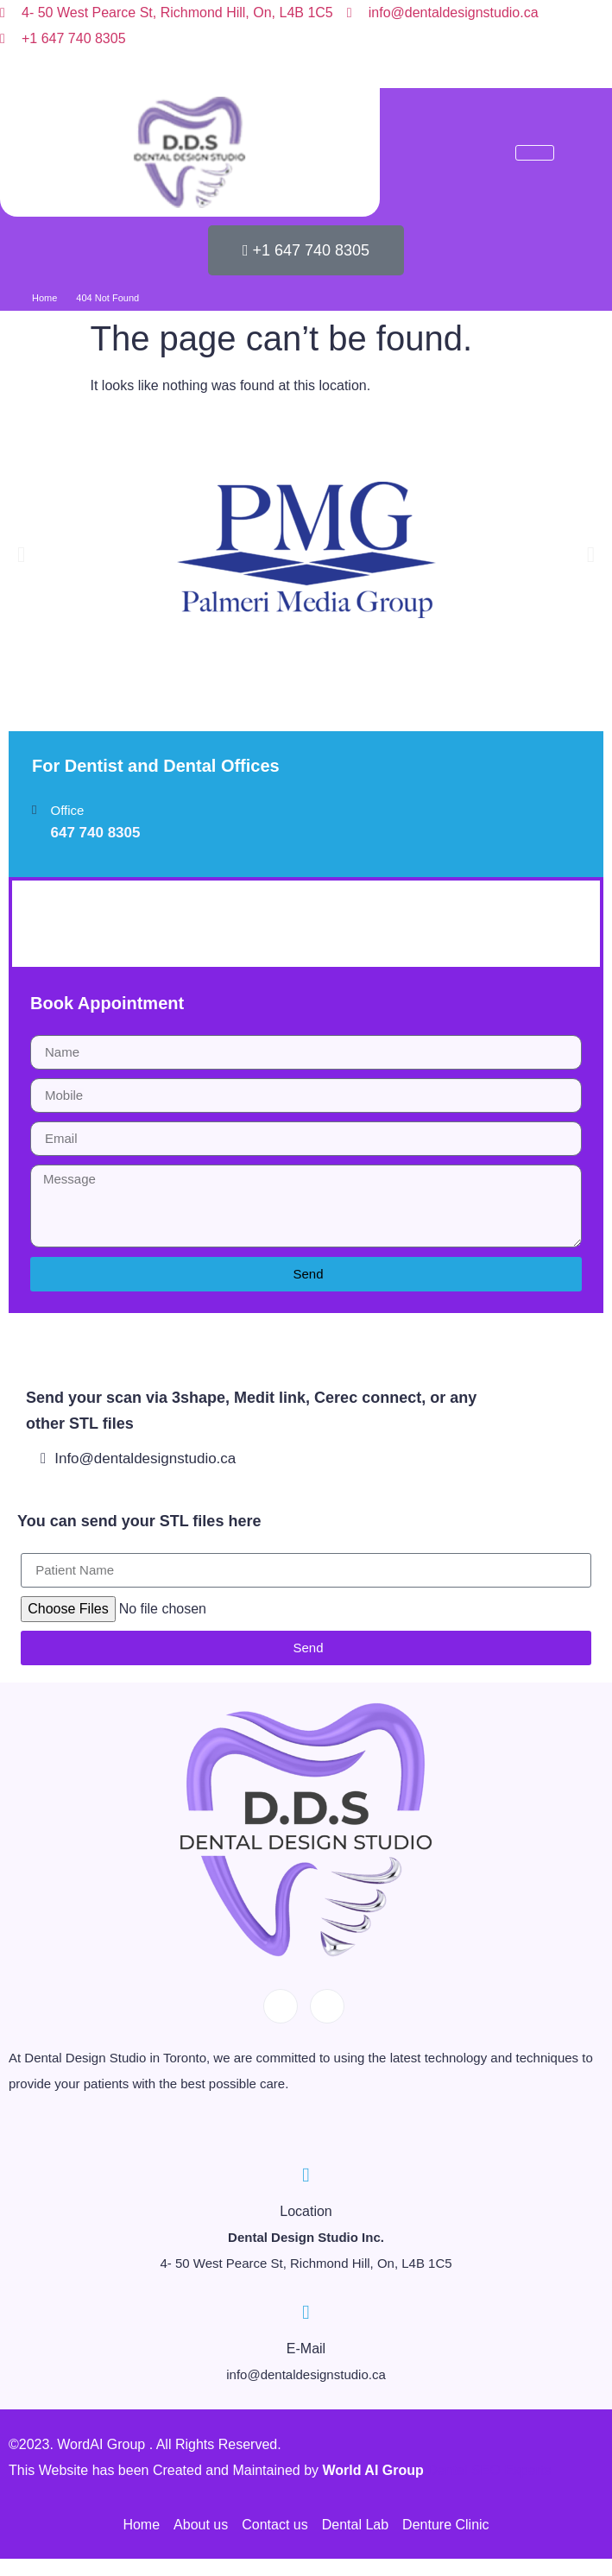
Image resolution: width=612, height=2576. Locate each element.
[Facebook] (287, 69)
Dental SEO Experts (489, 2470)
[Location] (306, 2175)
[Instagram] (325, 69)
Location (306, 2211)
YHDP (61, 923)
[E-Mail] (306, 2312)
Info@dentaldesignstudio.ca (138, 1458)
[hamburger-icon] (534, 153)
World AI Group (374, 2470)
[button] (21, 554)
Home (44, 298)
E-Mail (306, 2348)
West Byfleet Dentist (71, 1325)
